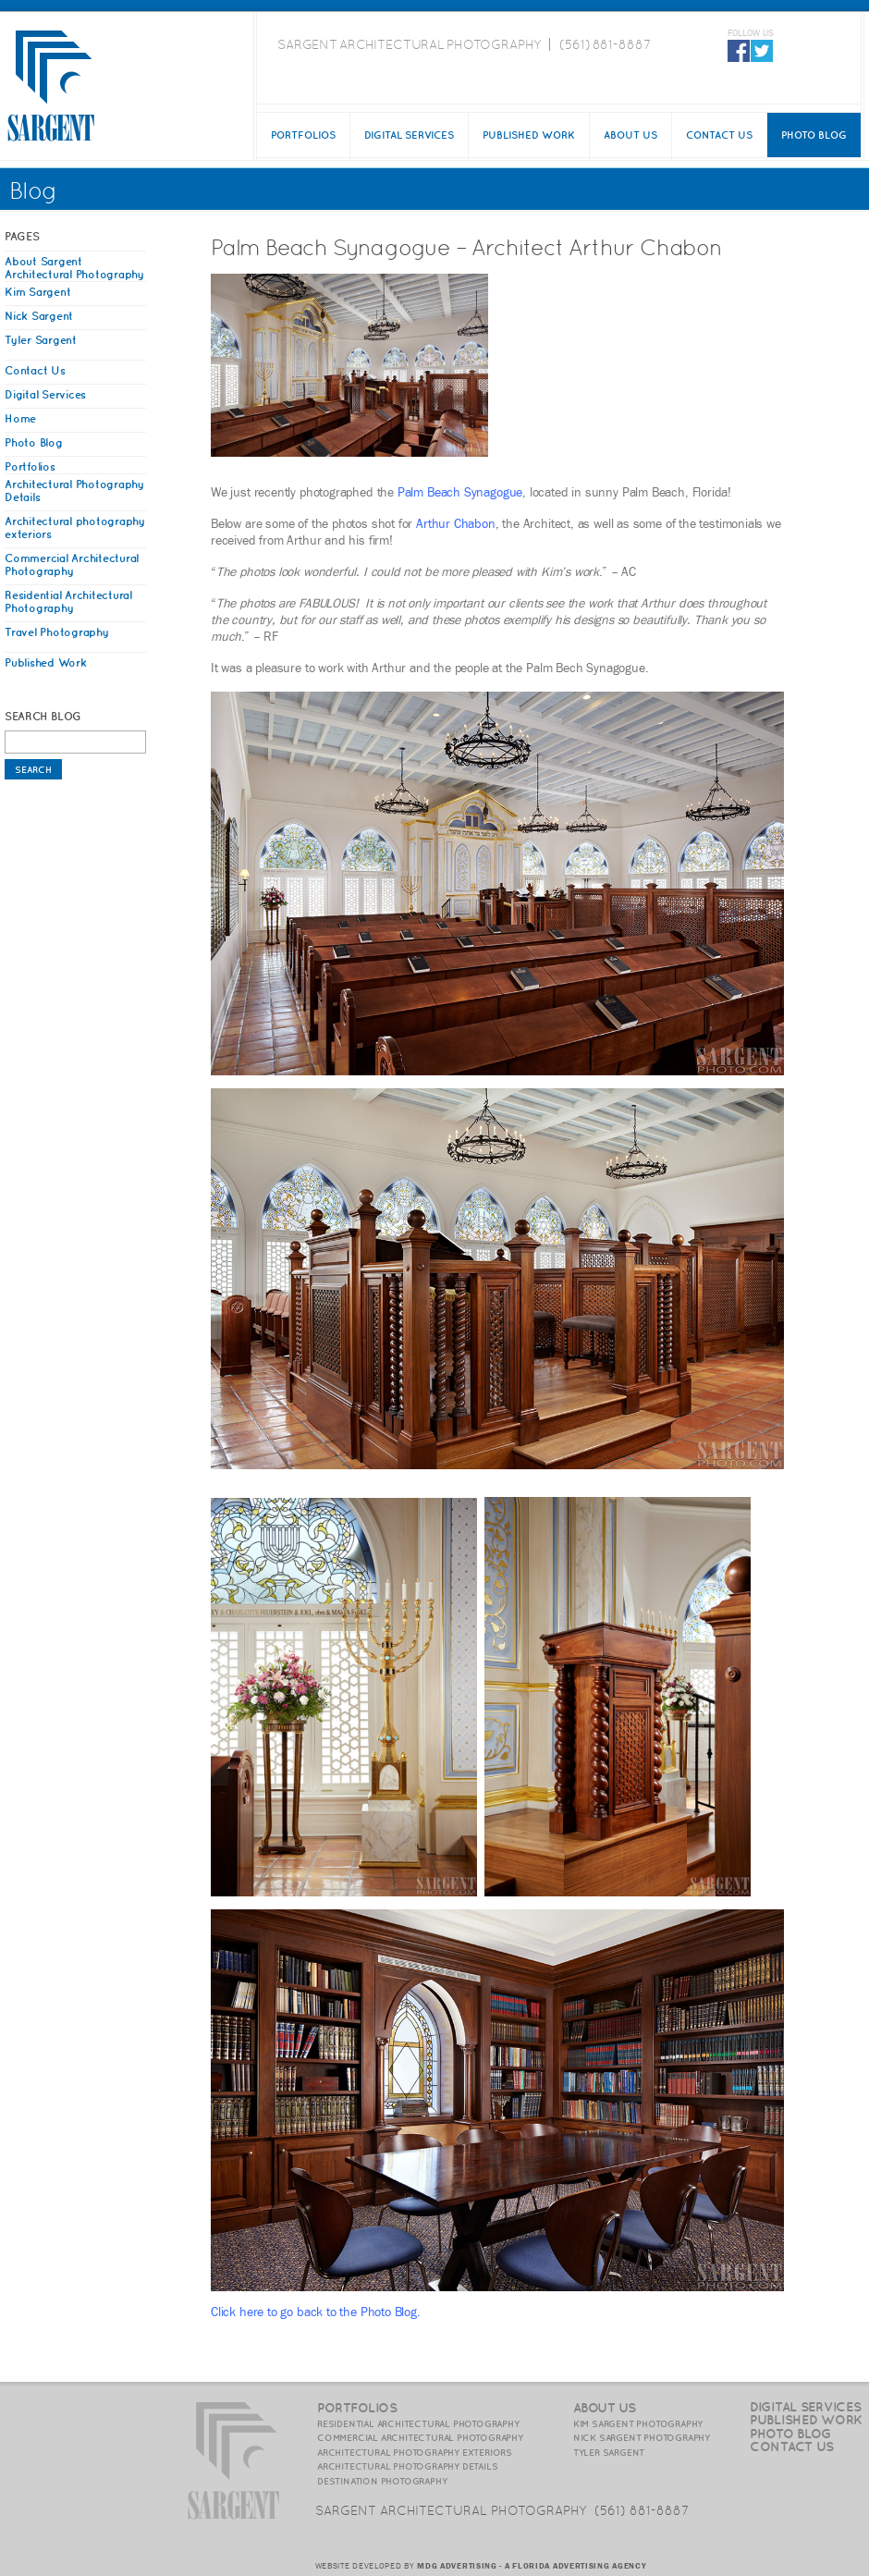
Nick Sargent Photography (641, 2437)
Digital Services (409, 135)
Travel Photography (57, 632)
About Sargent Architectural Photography (74, 267)
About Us (630, 135)
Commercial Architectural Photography (72, 564)
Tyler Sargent (41, 340)
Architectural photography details (407, 2466)
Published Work (529, 135)
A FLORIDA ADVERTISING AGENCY (576, 2565)
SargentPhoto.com (50, 86)
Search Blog (43, 716)
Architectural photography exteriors (414, 2452)
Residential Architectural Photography (68, 601)
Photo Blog (814, 135)
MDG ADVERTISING (457, 2565)
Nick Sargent (39, 316)
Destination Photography (382, 2480)
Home (20, 418)
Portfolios (303, 135)
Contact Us (719, 135)
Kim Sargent (37, 292)
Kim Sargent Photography (638, 2423)
